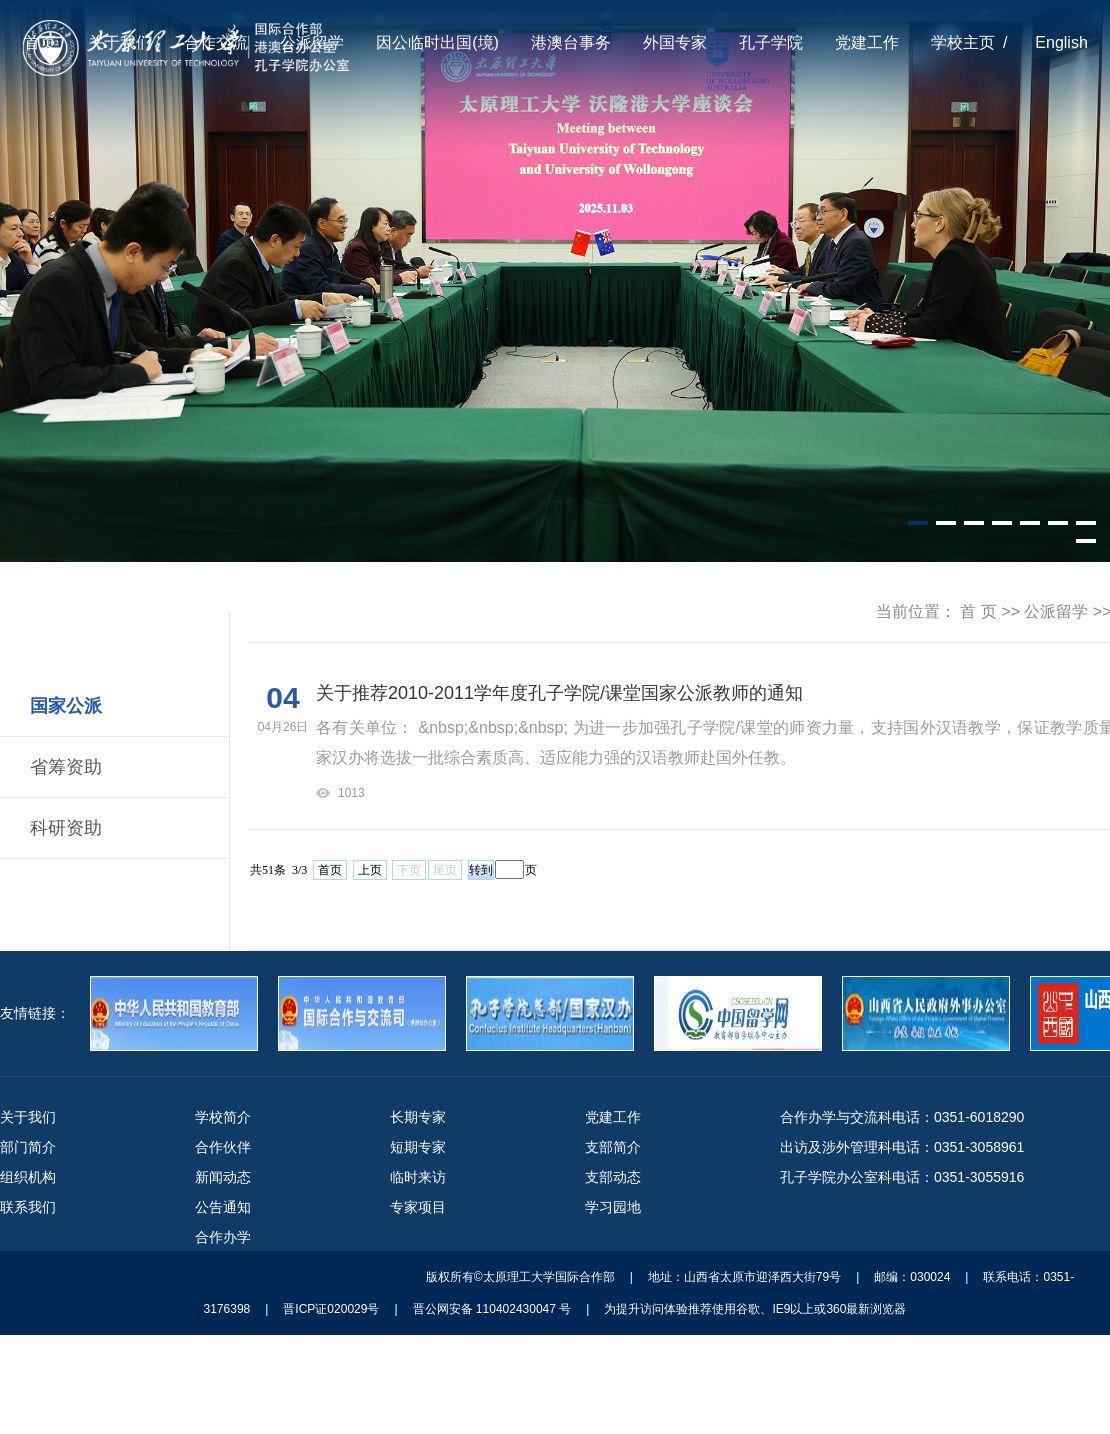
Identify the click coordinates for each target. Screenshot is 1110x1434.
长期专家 (418, 1117)
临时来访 (418, 1177)
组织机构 (28, 1177)
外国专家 (675, 42)
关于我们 (120, 42)
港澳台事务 (571, 42)
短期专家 (418, 1147)
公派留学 (312, 42)
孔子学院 (771, 42)
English (1061, 42)
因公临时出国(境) (437, 42)
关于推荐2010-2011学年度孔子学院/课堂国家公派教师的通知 (559, 693)
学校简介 (223, 1117)
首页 (40, 42)
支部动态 (613, 1177)
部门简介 (28, 1147)
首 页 (978, 611)
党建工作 (867, 42)
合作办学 (223, 1237)
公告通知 (223, 1207)
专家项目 (418, 1207)
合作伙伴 (223, 1147)
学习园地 (613, 1207)
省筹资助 (66, 767)
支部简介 (613, 1147)
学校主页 (963, 42)
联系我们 (28, 1207)
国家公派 (66, 706)
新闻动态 (223, 1177)
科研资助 (66, 828)
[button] (918, 523)
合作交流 (216, 42)
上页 (370, 870)
